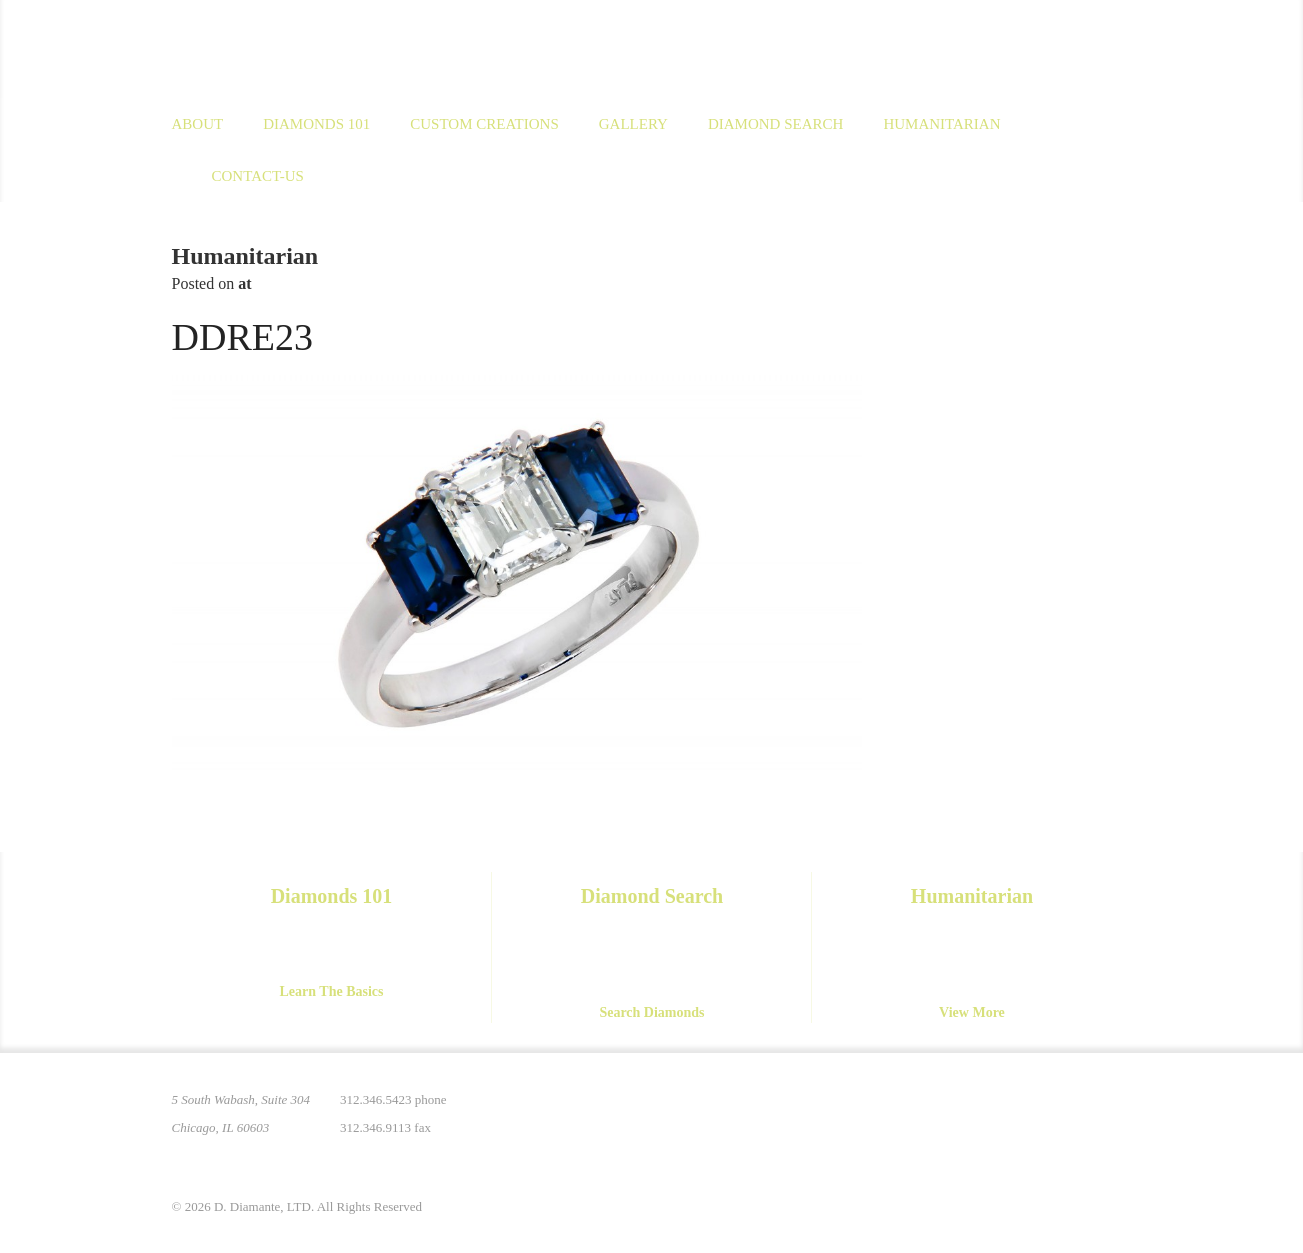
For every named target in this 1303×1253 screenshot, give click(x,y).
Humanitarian (941, 124)
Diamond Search (775, 124)
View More (972, 1012)
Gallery (633, 124)
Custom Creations (484, 124)
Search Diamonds (651, 1012)
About (198, 124)
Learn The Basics (332, 991)
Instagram (990, 1112)
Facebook (1032, 1112)
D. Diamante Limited (366, 49)
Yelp (1116, 1112)
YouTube (1074, 1112)
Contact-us (258, 176)
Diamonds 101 (316, 124)
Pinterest (948, 1112)
